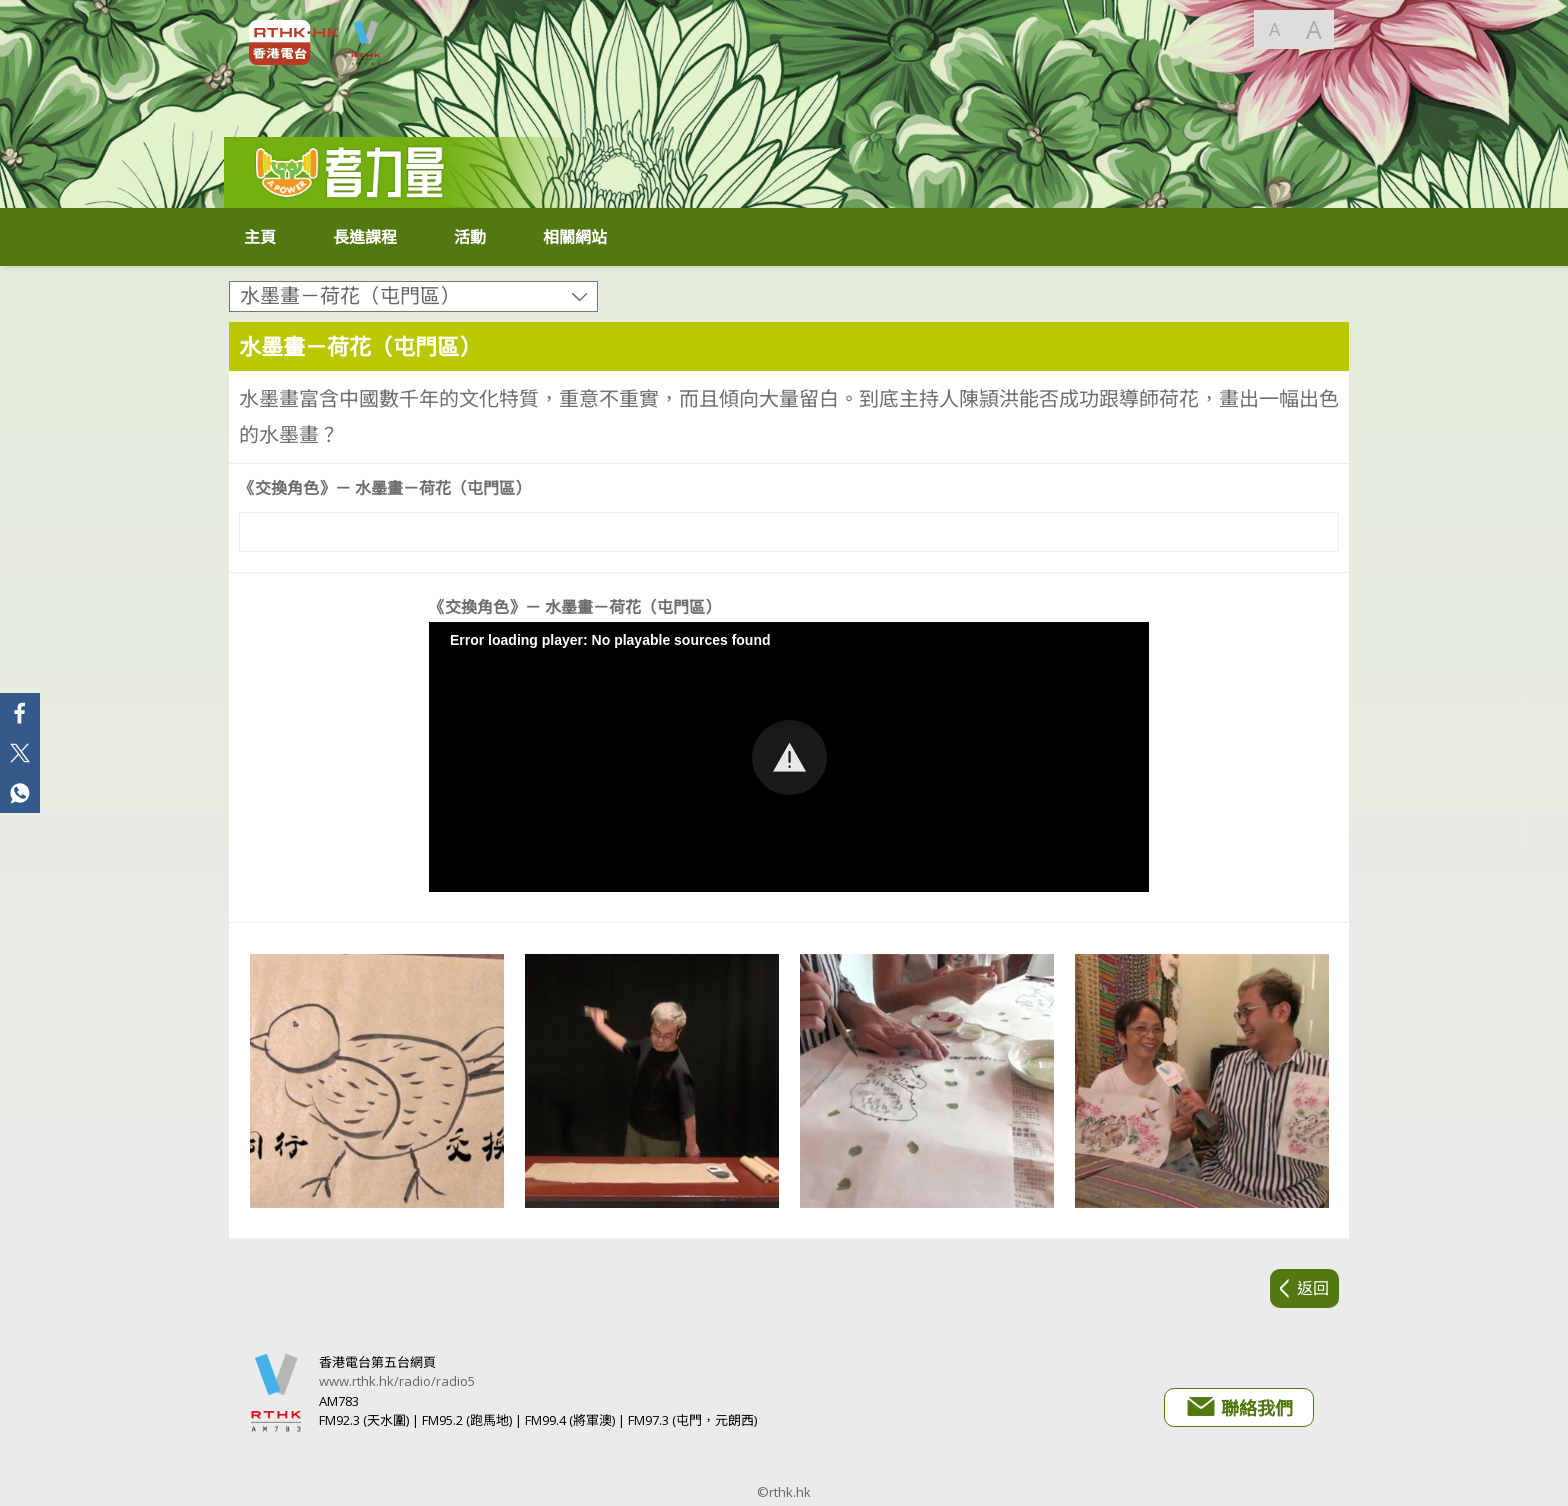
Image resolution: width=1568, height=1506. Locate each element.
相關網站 (575, 237)
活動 (470, 237)
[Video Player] (789, 532)
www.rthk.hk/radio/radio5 (397, 1381)
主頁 (260, 237)
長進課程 (365, 237)
